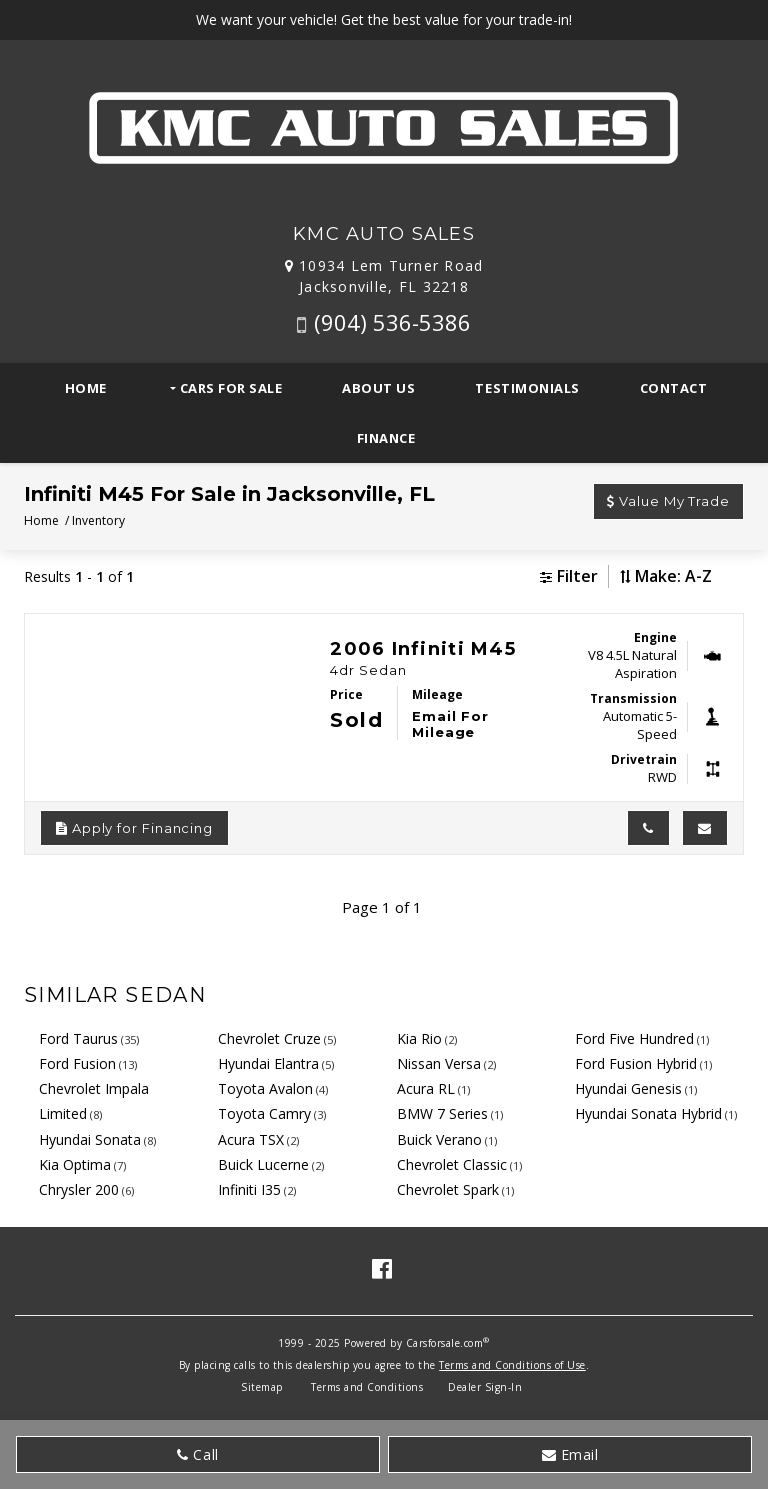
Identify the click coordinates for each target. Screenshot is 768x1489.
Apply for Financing (134, 828)
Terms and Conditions (367, 1387)
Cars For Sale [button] (229, 388)
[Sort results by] (689, 576)
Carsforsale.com (445, 1343)
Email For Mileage (450, 724)
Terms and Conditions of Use (512, 1365)
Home (86, 388)
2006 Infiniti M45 (422, 649)
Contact (674, 388)
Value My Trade (668, 501)
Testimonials (527, 388)
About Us (378, 388)
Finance (386, 438)
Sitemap (262, 1387)
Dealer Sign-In (485, 1387)
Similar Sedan (115, 995)
